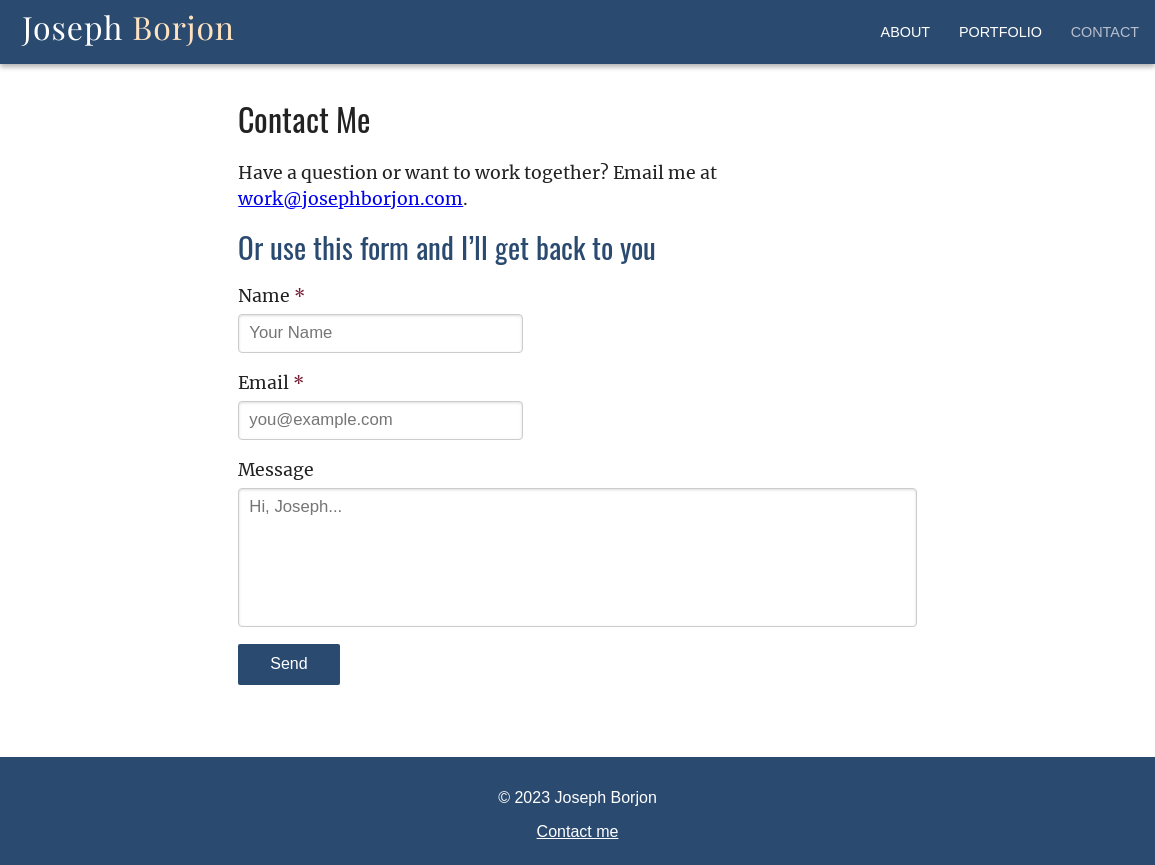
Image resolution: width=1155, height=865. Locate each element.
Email (271, 383)
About (906, 32)
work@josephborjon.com (350, 199)
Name (271, 296)
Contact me (578, 831)
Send (288, 663)
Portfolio (1000, 32)
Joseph (128, 27)
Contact (1105, 32)
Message (276, 470)
